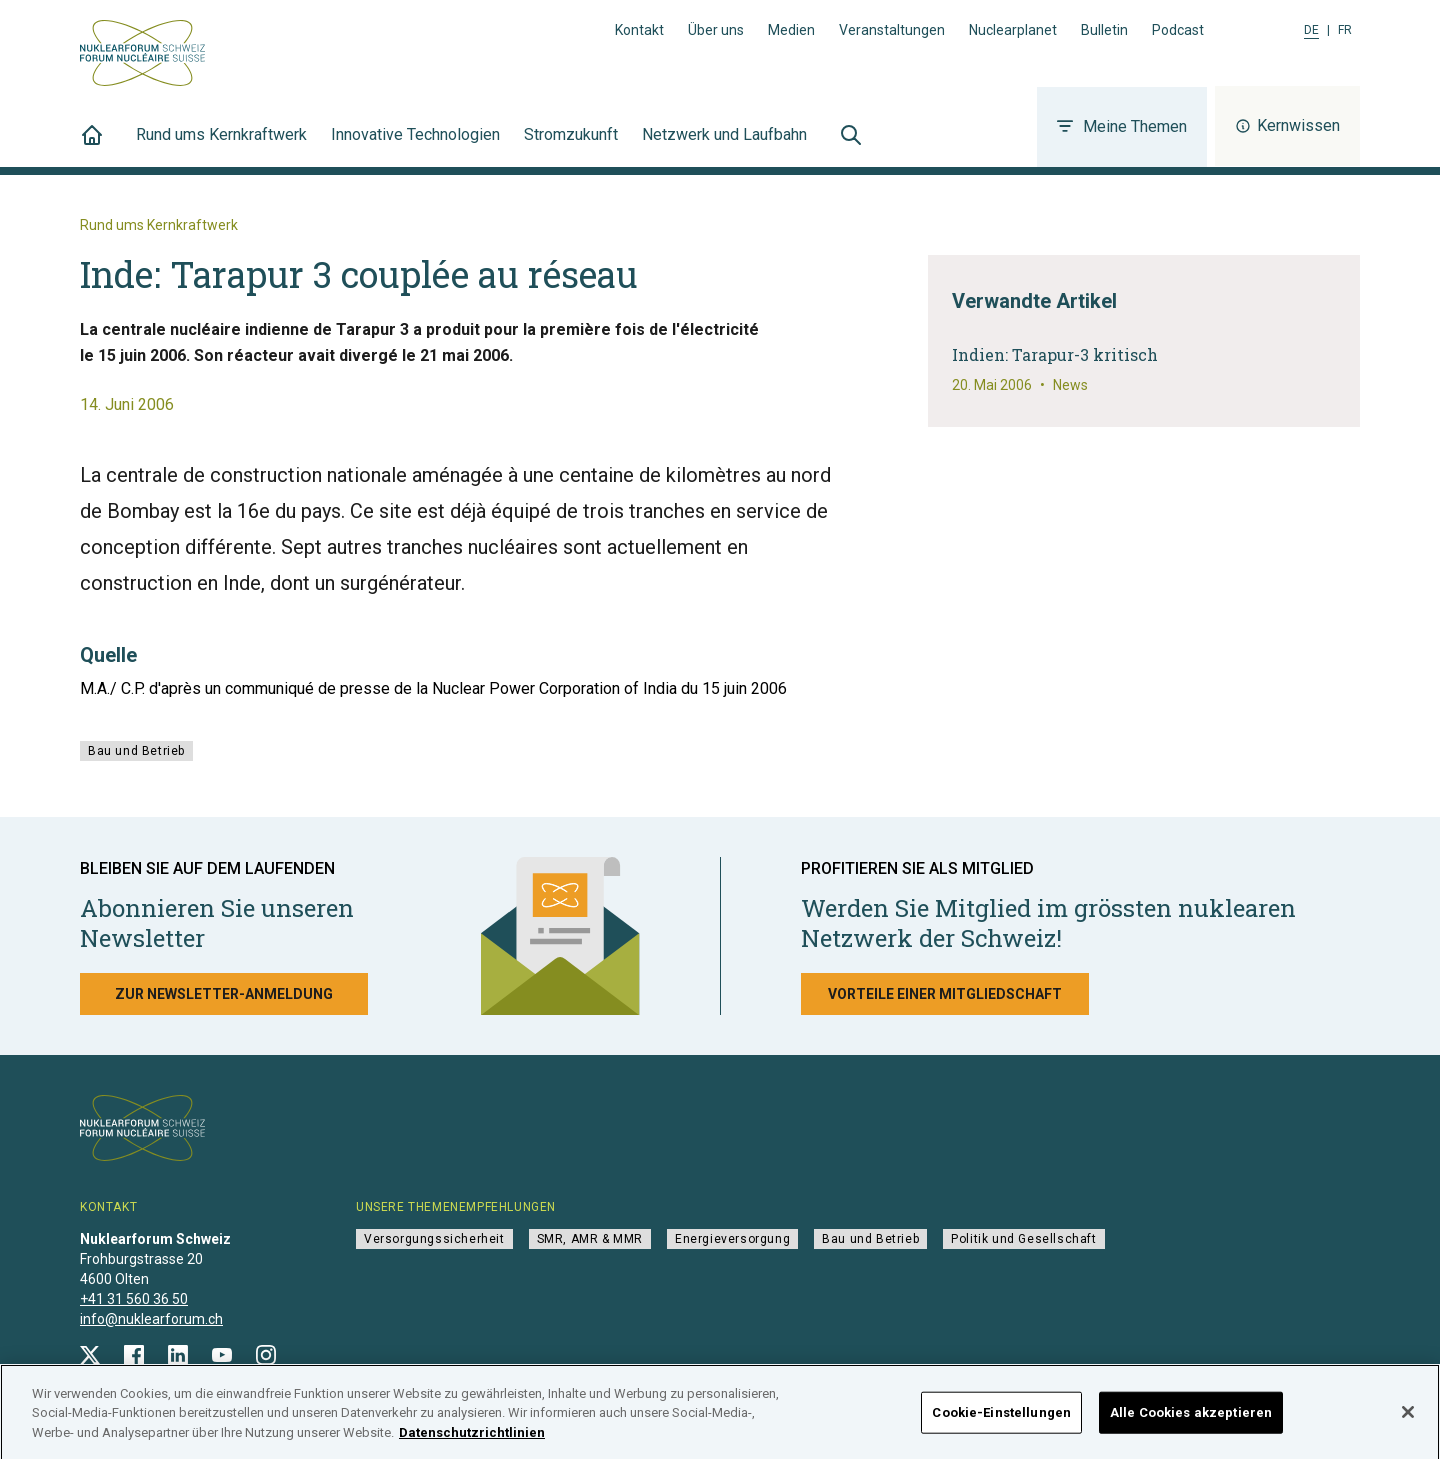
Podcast (1178, 30)
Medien (791, 30)
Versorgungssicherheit (434, 1239)
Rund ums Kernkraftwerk (221, 146)
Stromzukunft (571, 146)
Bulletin (1104, 30)
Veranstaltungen (892, 30)
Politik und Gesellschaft (1023, 1239)
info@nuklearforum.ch (151, 1319)
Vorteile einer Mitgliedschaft (945, 994)
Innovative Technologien (415, 146)
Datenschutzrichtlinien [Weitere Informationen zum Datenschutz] (472, 1441)
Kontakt (639, 30)
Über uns (716, 30)
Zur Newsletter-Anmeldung (224, 994)
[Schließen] (1408, 1422)
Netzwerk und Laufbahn (724, 146)
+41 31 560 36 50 (134, 1299)
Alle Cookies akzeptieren (1191, 1421)
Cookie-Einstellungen (1001, 1421)
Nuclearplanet (1013, 30)
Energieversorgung (732, 1239)
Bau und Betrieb (136, 751)
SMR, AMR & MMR (590, 1239)
